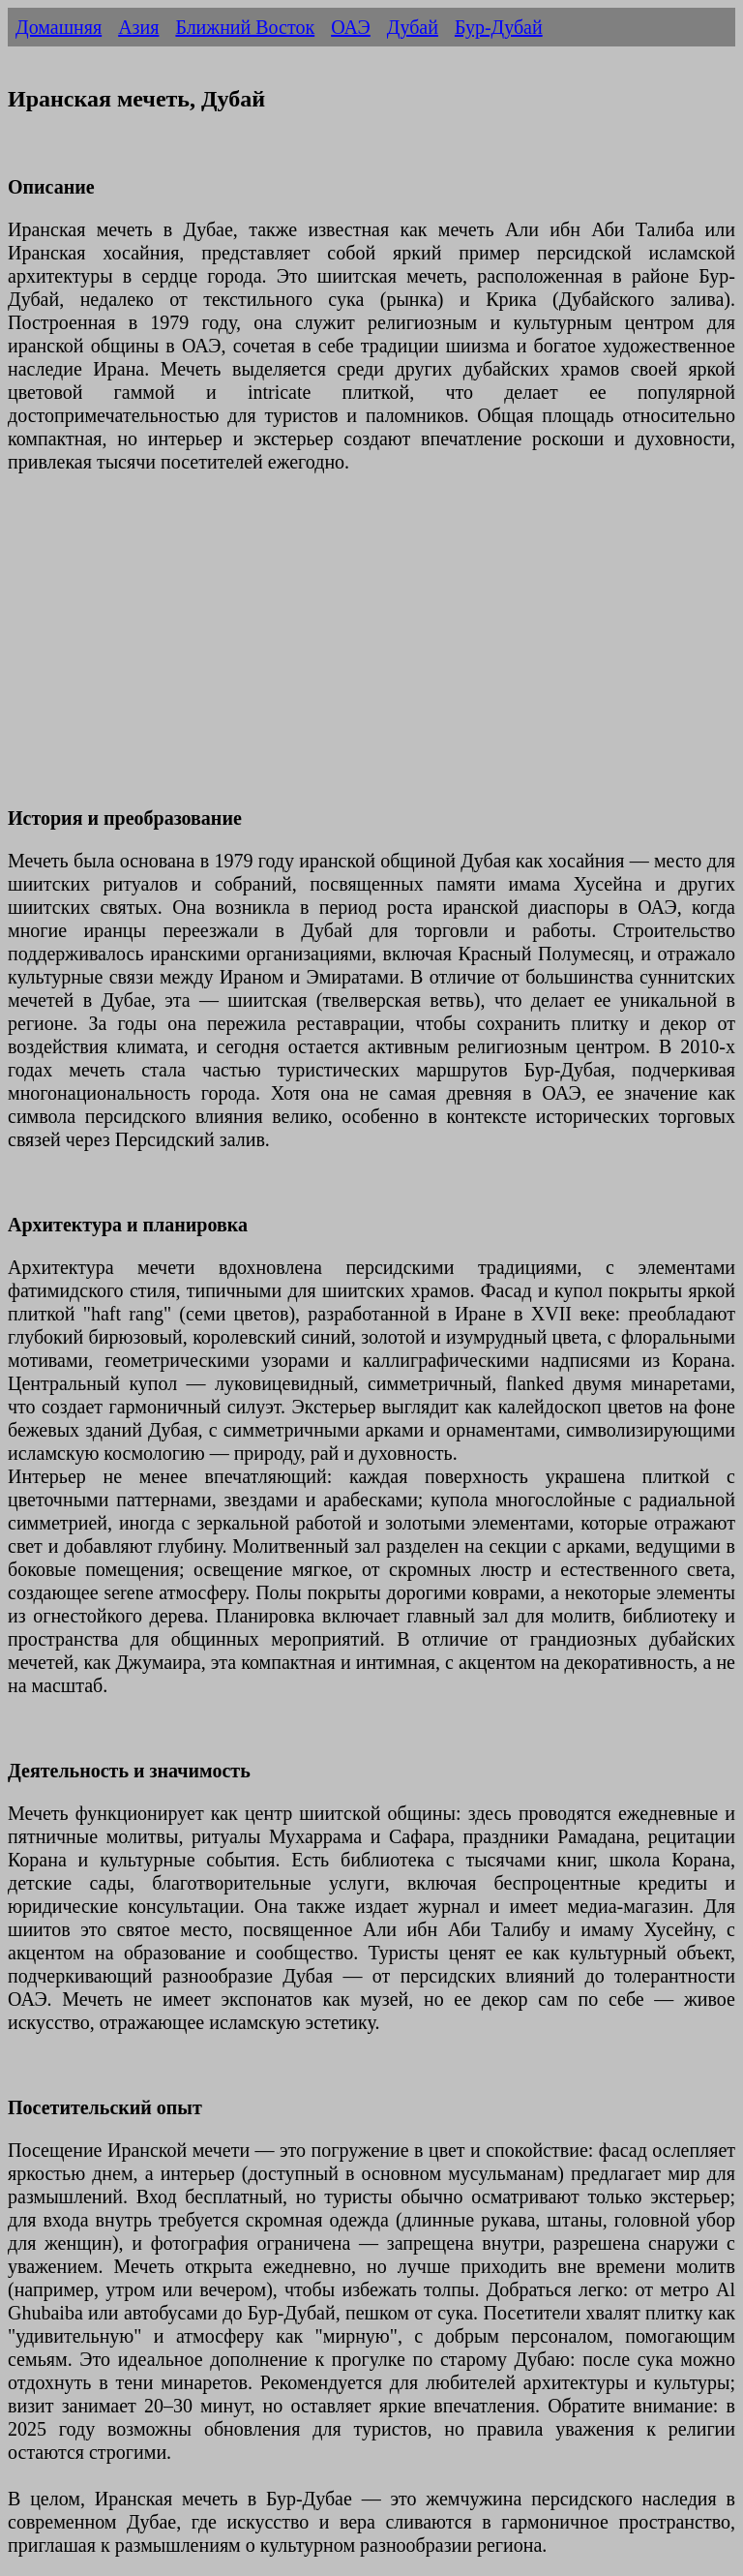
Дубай (412, 27)
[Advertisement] (371, 651)
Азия (138, 27)
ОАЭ (351, 27)
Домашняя (58, 27)
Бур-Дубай (499, 27)
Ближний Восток (244, 27)
